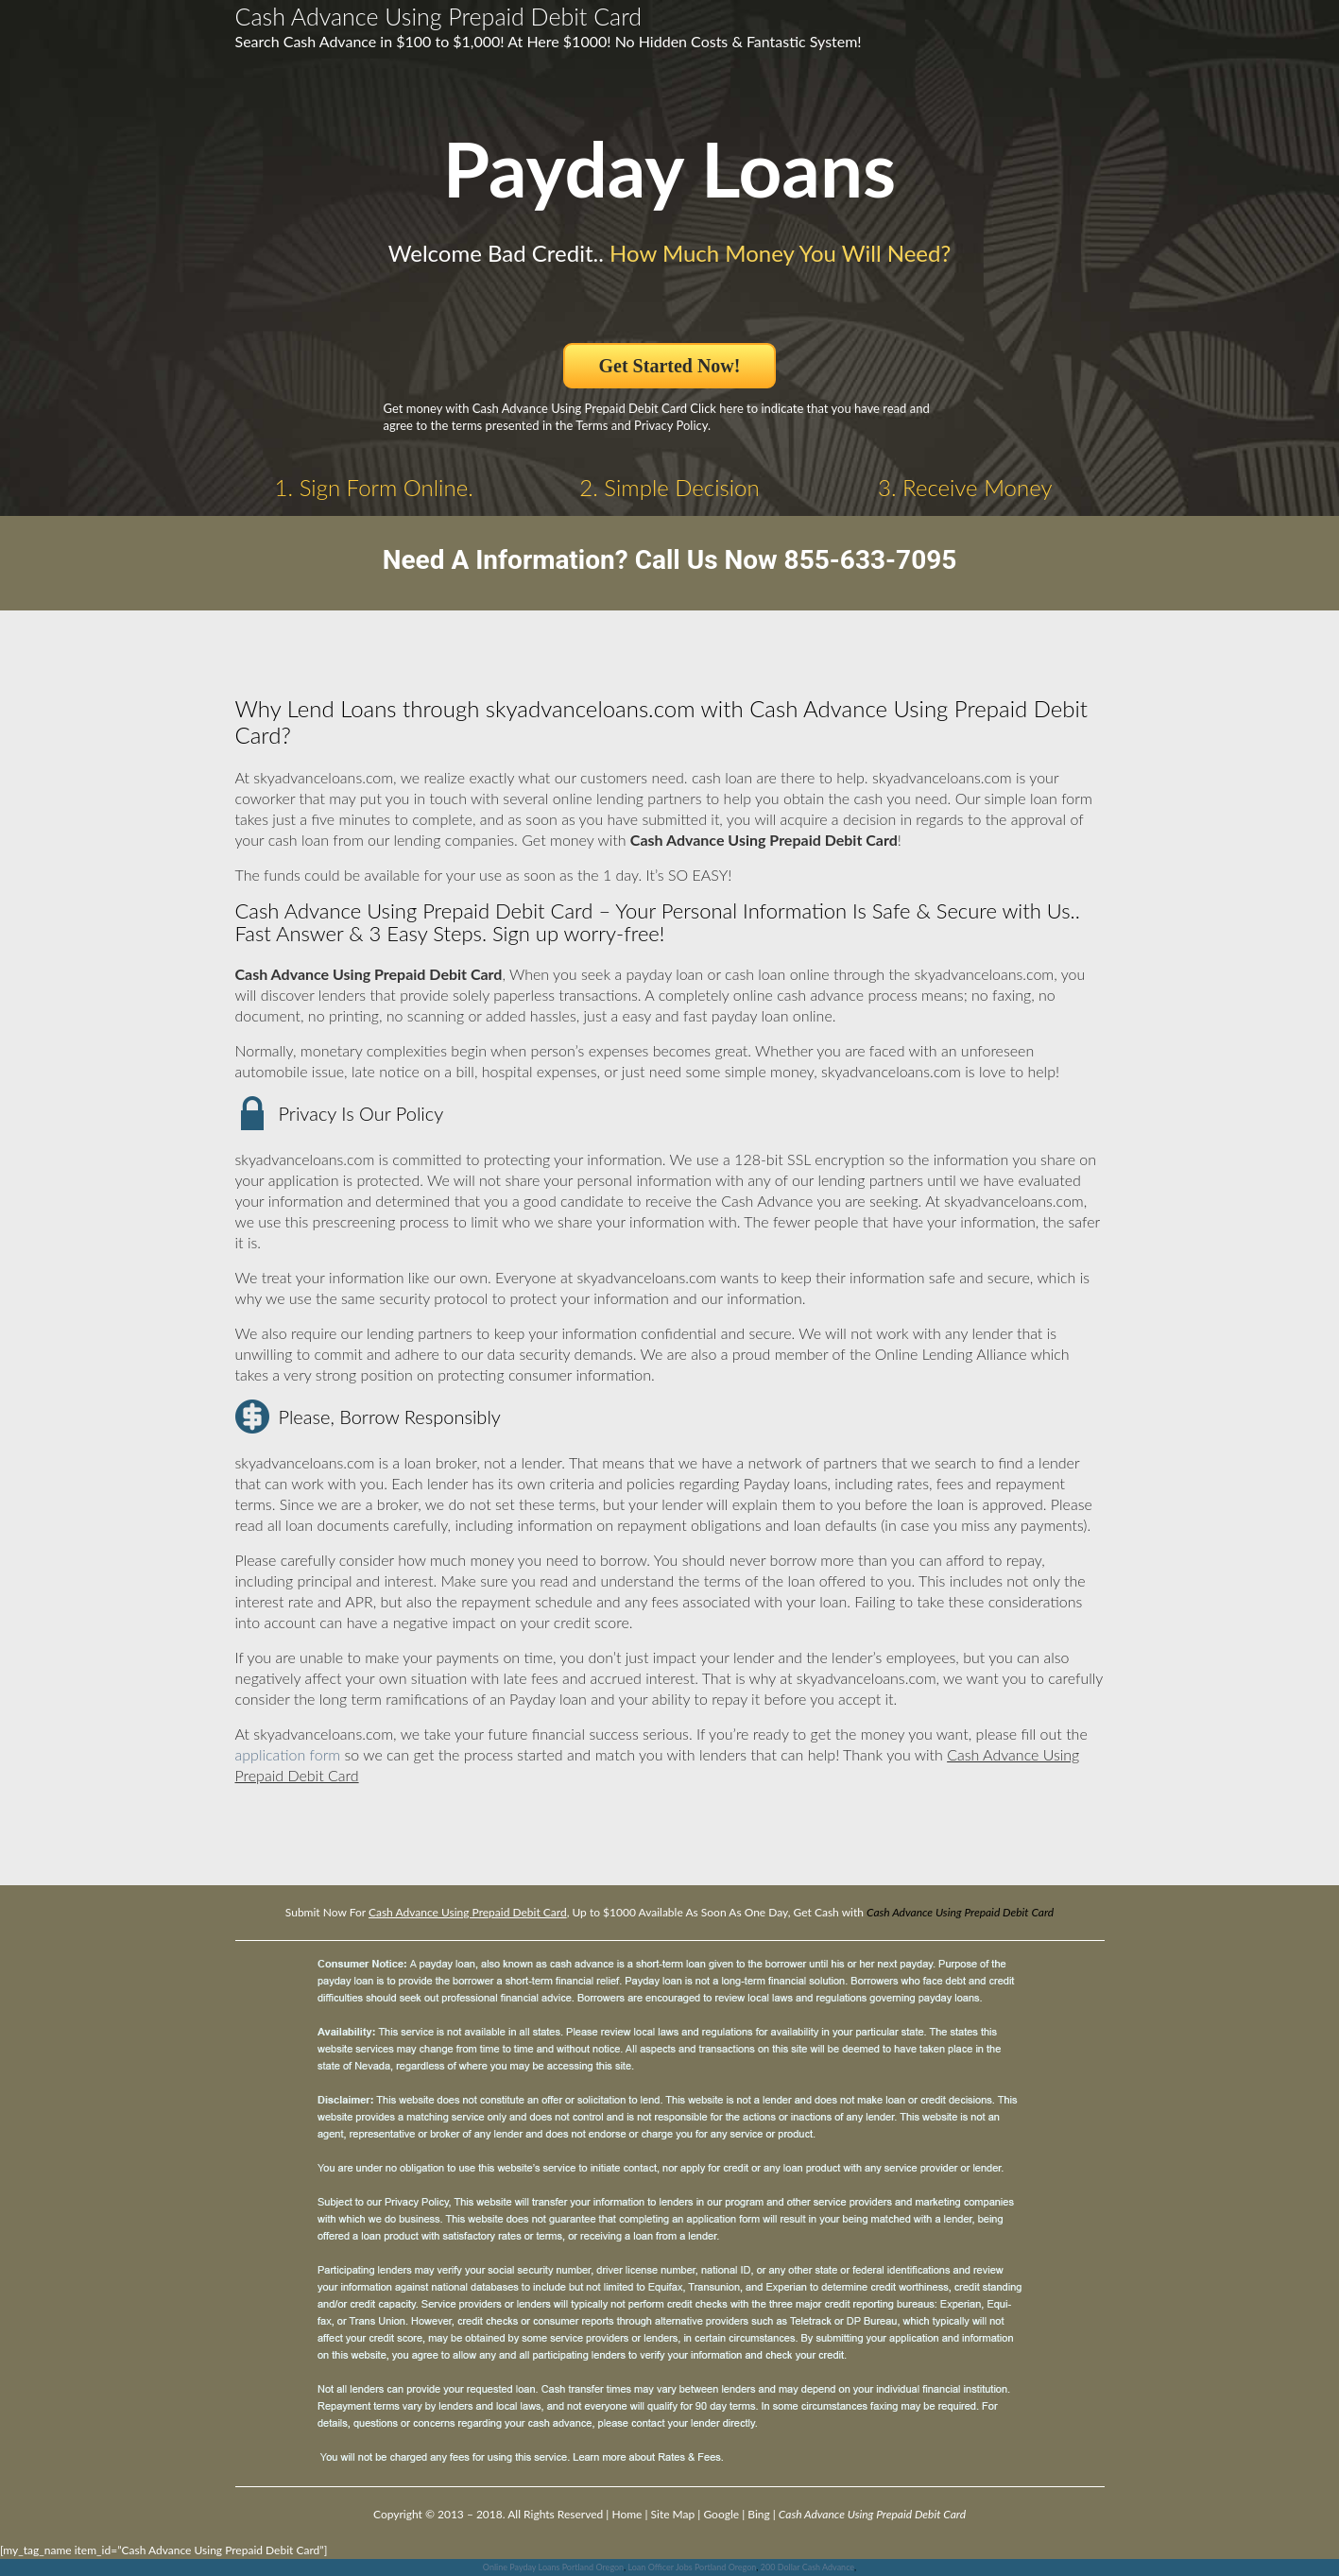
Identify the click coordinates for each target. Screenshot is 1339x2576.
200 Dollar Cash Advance (807, 2567)
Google (721, 2514)
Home (626, 2514)
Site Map (673, 2514)
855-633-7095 (870, 559)
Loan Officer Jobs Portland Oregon (691, 2567)
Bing (758, 2514)
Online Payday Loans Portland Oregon (553, 2567)
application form (288, 1754)
